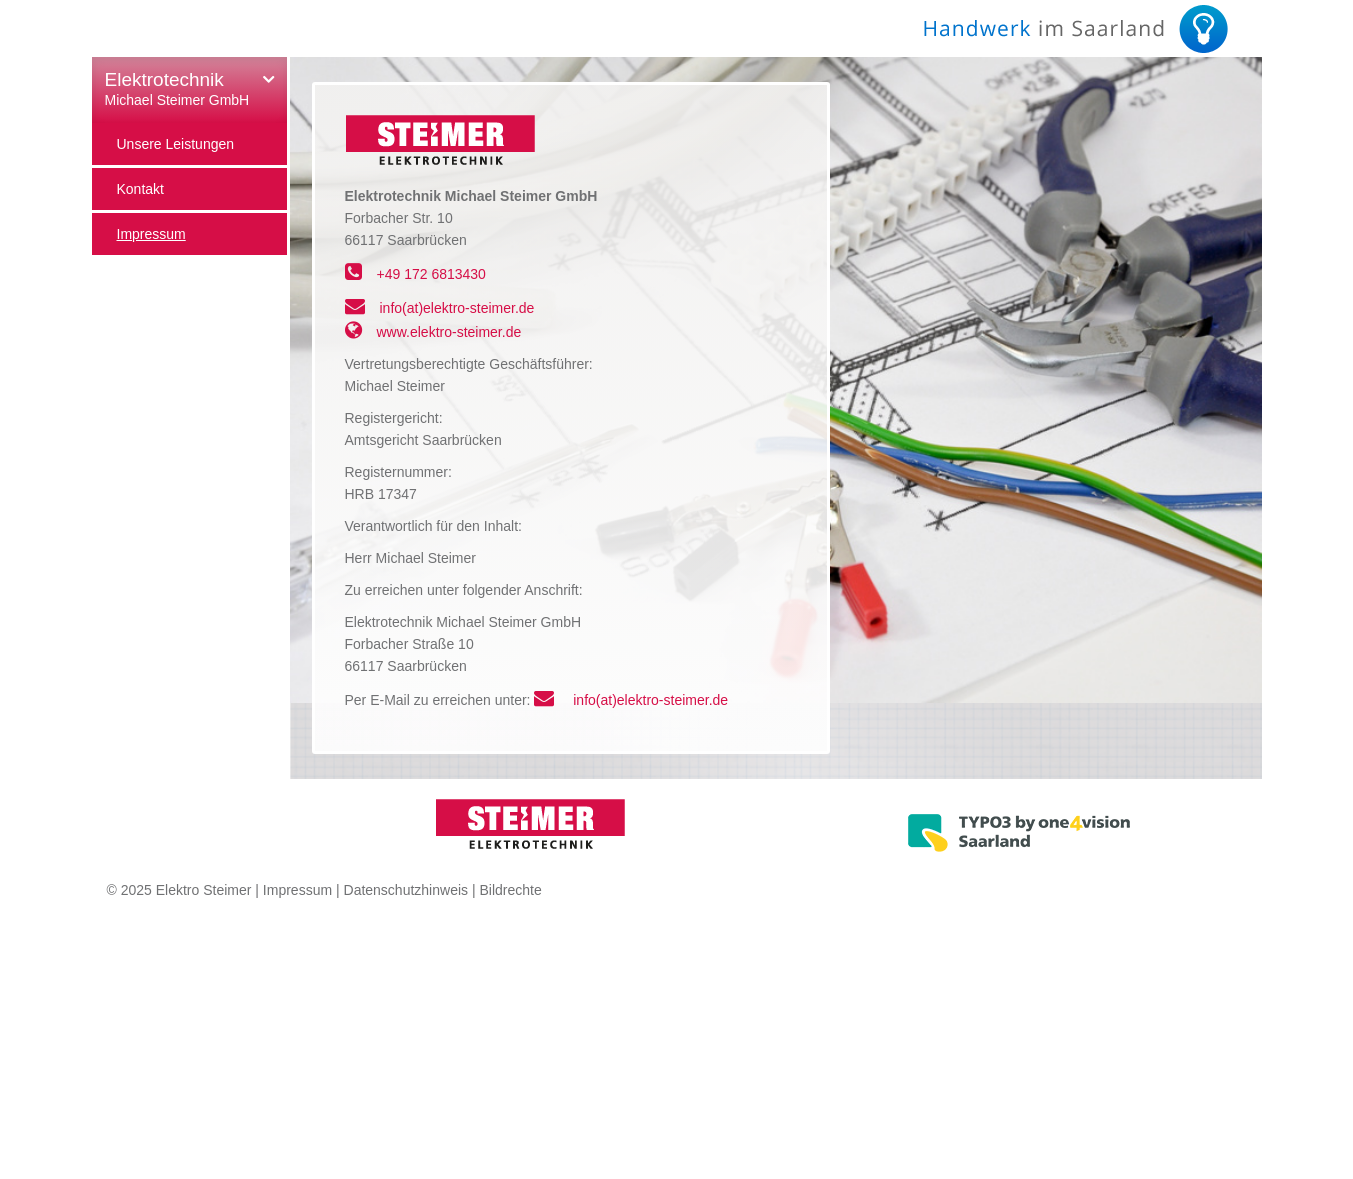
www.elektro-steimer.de (449, 332)
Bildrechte (510, 890)
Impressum (297, 890)
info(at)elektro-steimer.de (457, 308)
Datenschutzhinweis (406, 890)
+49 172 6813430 (431, 274)
